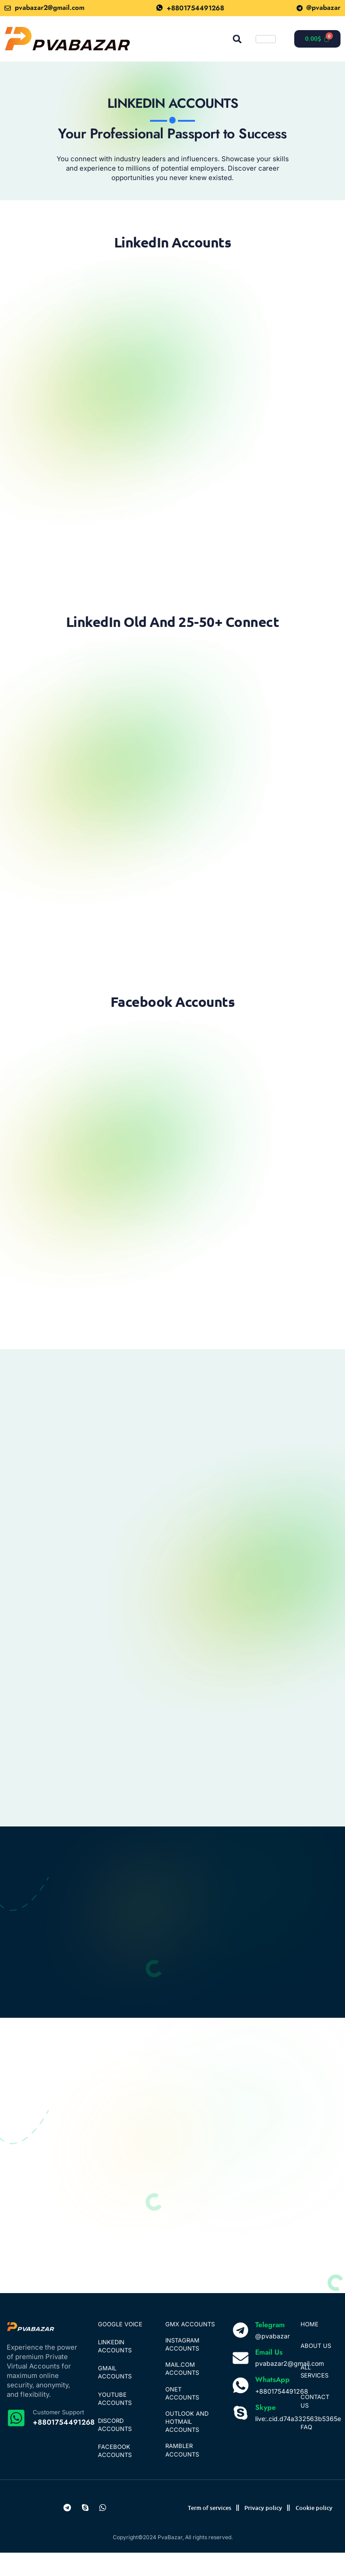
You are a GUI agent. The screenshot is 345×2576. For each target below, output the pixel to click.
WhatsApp (272, 2402)
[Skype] (240, 2436)
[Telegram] (240, 2353)
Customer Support (58, 2434)
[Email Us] (240, 2380)
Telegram (270, 2347)
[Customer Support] (16, 2440)
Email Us (269, 2374)
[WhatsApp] (240, 2408)
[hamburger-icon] (266, 39)
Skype (265, 2430)
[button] (237, 39)
